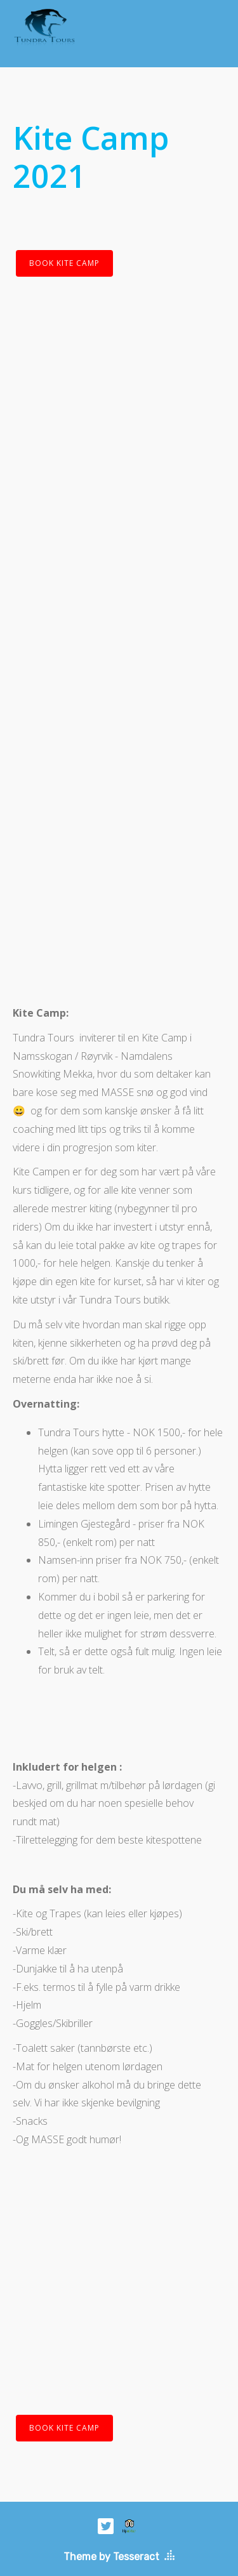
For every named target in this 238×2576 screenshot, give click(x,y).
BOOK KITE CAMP (64, 263)
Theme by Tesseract (111, 2557)
